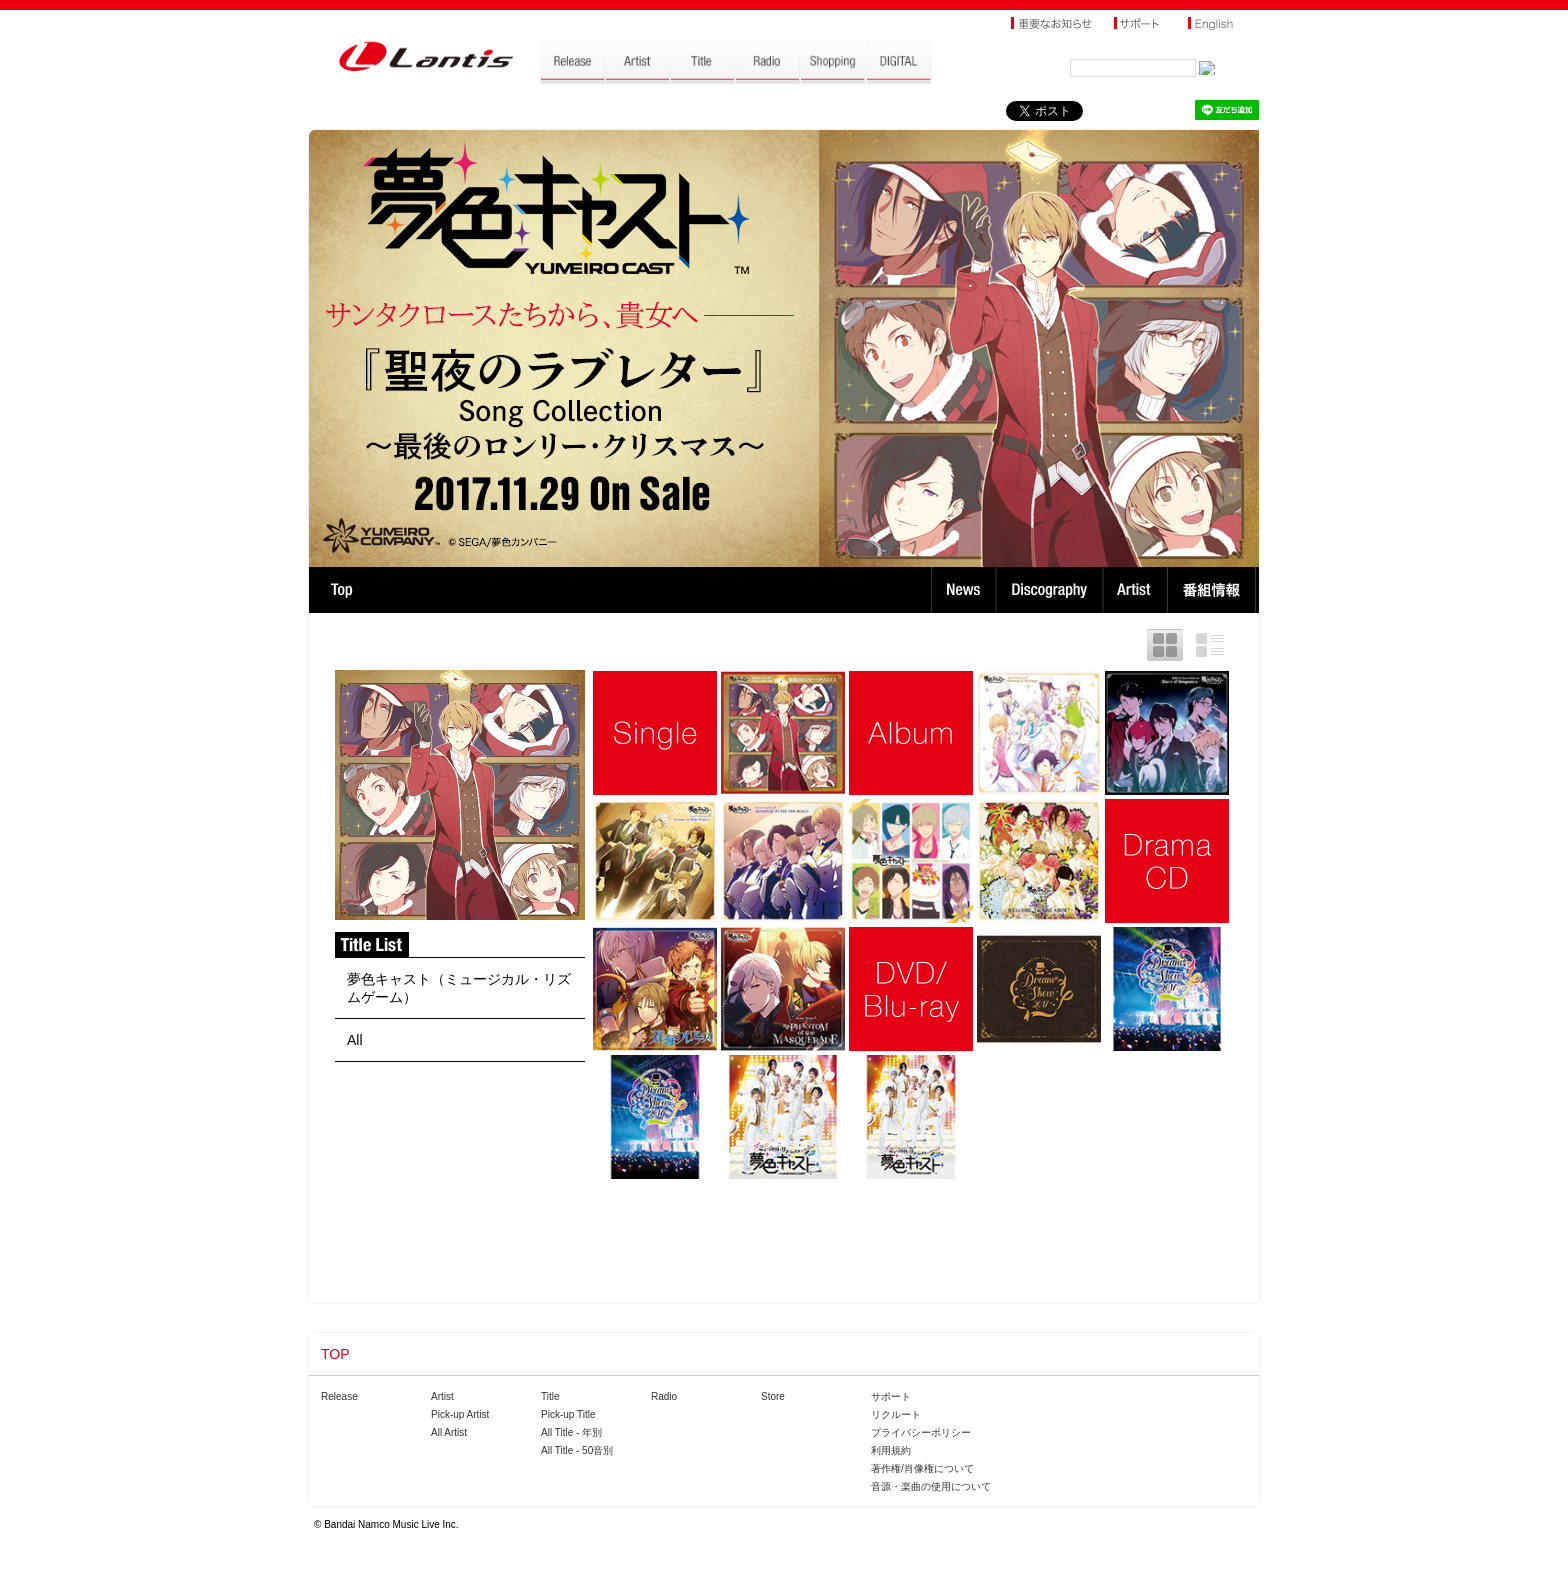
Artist (1137, 590)
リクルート (896, 1414)
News (963, 590)
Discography (1051, 590)
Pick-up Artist (460, 1414)
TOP (341, 590)
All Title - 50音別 (577, 1450)
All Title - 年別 (571, 1432)
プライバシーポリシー (921, 1432)
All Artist (449, 1432)
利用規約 (891, 1450)
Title (550, 1396)
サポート (891, 1396)
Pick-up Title (568, 1414)
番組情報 (1214, 590)
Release (339, 1396)
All (355, 1040)
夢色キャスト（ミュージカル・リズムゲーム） (459, 988)
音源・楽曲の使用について (931, 1486)
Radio (664, 1396)
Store (773, 1396)
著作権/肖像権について (922, 1468)
